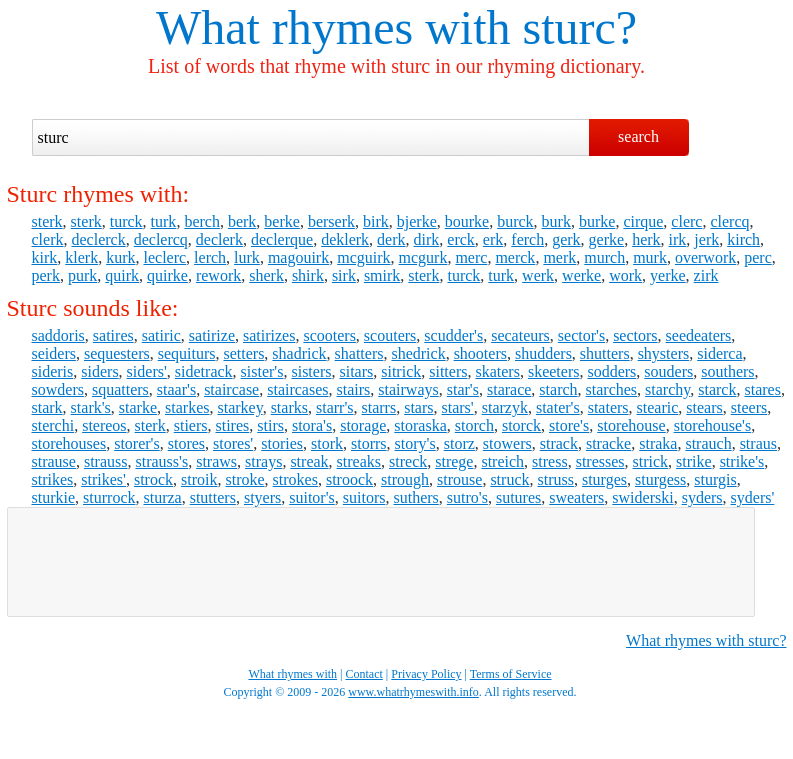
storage (363, 425)
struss (555, 479)
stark (47, 407)
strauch (708, 443)
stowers (507, 443)
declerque (282, 239)
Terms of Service (511, 674)
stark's (91, 407)
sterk (47, 221)
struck (509, 479)
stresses (600, 461)
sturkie (54, 497)
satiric (161, 335)
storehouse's (713, 425)
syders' (753, 497)
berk (242, 221)
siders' (147, 371)
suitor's (312, 497)
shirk (308, 275)
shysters (664, 353)
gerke (607, 239)
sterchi (53, 425)
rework (218, 275)
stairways (408, 389)
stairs (354, 389)
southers (727, 371)
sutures (518, 497)
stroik (199, 479)
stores (186, 443)
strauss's (162, 461)
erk (493, 239)
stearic (658, 407)
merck (515, 257)
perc (758, 257)
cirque (643, 221)
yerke (668, 275)
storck (521, 425)
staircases (297, 389)
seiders (54, 353)
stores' (233, 443)
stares (762, 389)
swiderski (642, 497)
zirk (706, 275)
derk (391, 239)
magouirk (298, 257)
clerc (686, 221)
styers (262, 497)
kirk (45, 257)
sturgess (660, 479)
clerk (48, 239)
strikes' (103, 479)
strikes (53, 479)
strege (454, 461)
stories (282, 443)
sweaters (576, 497)
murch (604, 257)
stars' (458, 407)
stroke (245, 479)
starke (138, 407)
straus (758, 443)
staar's (176, 389)
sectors (635, 335)
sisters (311, 371)
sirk (344, 275)
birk (376, 221)
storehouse (631, 425)
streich (502, 461)
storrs (369, 443)
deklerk (345, 239)
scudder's (453, 335)
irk (678, 239)
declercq (161, 239)
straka (658, 443)
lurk (247, 257)
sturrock (109, 497)
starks (289, 407)
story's (415, 443)
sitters (448, 371)
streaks (359, 461)
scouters (390, 335)
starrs (379, 407)
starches (612, 389)
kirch (743, 239)
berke (282, 221)
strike (694, 461)
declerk (219, 239)
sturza (162, 497)
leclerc (164, 257)
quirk (122, 275)
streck (408, 461)
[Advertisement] (381, 562)
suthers (415, 497)
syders (702, 497)
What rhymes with (333, 27)
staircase (231, 389)
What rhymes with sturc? (706, 640)
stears (704, 407)
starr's (335, 407)
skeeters (554, 371)
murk (650, 257)
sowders (58, 389)
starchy (667, 389)
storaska (420, 425)
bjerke (417, 221)
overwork (705, 257)
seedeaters (699, 335)
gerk (566, 239)
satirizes (269, 335)
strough (405, 479)
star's (463, 389)
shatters (359, 353)
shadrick (299, 353)
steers (749, 407)
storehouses (69, 443)
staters (608, 407)
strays (263, 461)
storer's (137, 443)
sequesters (117, 353)
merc (471, 257)
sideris (53, 371)
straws (216, 461)
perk (46, 275)
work (625, 275)
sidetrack (204, 371)
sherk (266, 275)
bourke (467, 221)
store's (569, 425)
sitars (356, 371)
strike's (742, 461)
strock (153, 479)
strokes (295, 479)
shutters (605, 353)
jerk (706, 239)
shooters (480, 353)
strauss (106, 461)
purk (82, 275)
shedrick (418, 353)
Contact (364, 674)
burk (556, 221)
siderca (719, 353)
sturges (604, 479)
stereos (104, 425)
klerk (81, 257)
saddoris (58, 335)
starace (509, 389)
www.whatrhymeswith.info (413, 692)
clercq (729, 221)
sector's (581, 335)
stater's (558, 407)
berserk (331, 221)
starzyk (505, 407)
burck (515, 221)
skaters (497, 371)
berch (202, 221)
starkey (239, 407)
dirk (427, 239)
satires (113, 335)
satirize (212, 335)
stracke (608, 443)
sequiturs (187, 353)
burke (597, 221)
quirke (167, 275)
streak (309, 461)
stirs (270, 425)
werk (538, 275)
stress (550, 461)
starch (558, 389)
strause (54, 461)
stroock (349, 479)
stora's (312, 425)
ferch (527, 239)
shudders (543, 353)
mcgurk (423, 257)
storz (459, 443)
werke (581, 275)
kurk (120, 257)
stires (232, 425)
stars (418, 407)
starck (717, 389)
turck (126, 221)
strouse (459, 479)
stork (327, 443)
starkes (187, 407)
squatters (120, 389)
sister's (262, 371)
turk (164, 221)
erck (461, 239)
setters (243, 353)
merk (559, 257)
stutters (213, 497)
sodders (611, 371)
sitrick (401, 371)
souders (668, 371)
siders (99, 371)
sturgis (715, 479)
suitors (364, 497)
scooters (329, 335)
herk (646, 239)
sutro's (467, 497)
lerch (210, 257)
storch (474, 425)
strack (559, 443)
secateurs (520, 335)
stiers (191, 425)
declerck (98, 239)
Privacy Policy (426, 674)
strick (651, 461)
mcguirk (363, 257)
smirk (382, 275)
